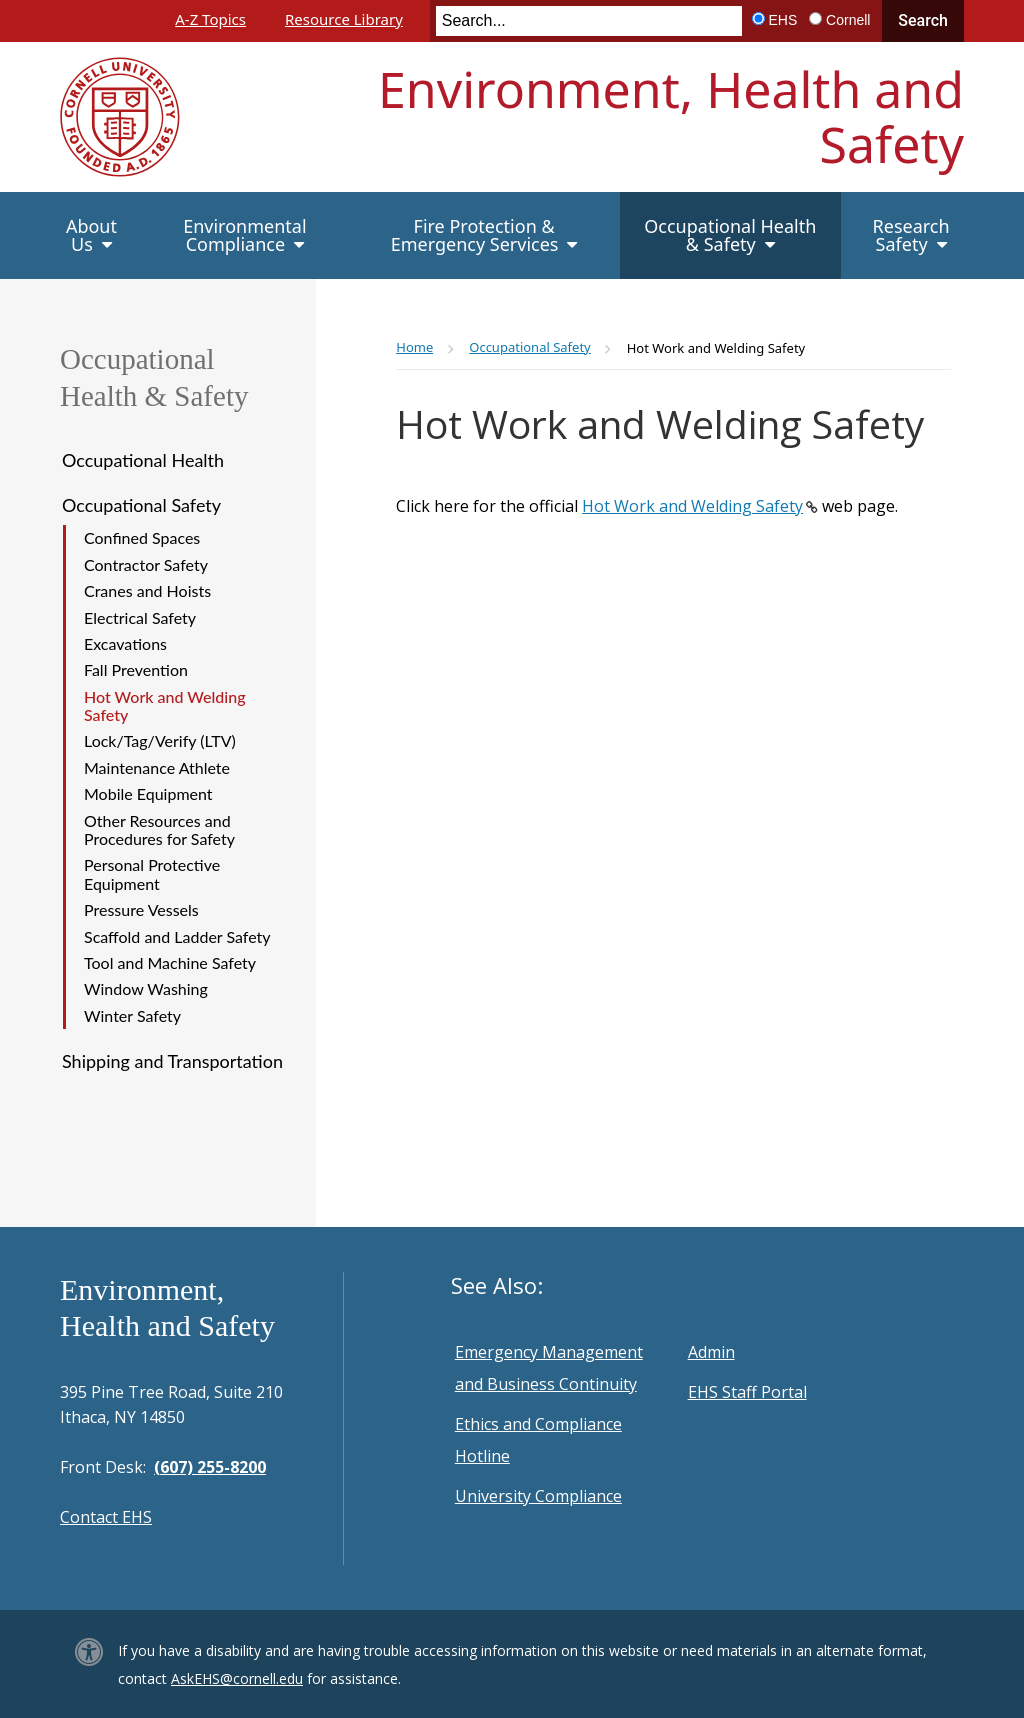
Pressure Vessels (141, 909)
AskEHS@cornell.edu (237, 1678)
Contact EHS (106, 1517)
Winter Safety (132, 1015)
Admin (711, 1352)
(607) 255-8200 (210, 1467)
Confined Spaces (142, 537)
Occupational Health (143, 460)
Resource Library (344, 19)
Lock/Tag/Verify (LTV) (160, 740)
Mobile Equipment (148, 793)
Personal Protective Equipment (152, 873)
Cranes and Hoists (147, 590)
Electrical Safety (140, 617)
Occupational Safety (141, 505)
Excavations (125, 643)
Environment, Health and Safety (671, 116)
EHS (783, 20)
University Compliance (538, 1496)
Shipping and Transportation (172, 1061)
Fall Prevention (136, 669)
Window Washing (146, 988)
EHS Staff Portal (747, 1392)
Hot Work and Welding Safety (165, 705)
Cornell (848, 20)
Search (923, 20)
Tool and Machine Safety (170, 962)
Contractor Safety (146, 564)
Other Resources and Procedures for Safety (159, 829)
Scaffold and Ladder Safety (177, 936)
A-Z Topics (210, 19)
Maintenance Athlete (157, 767)
